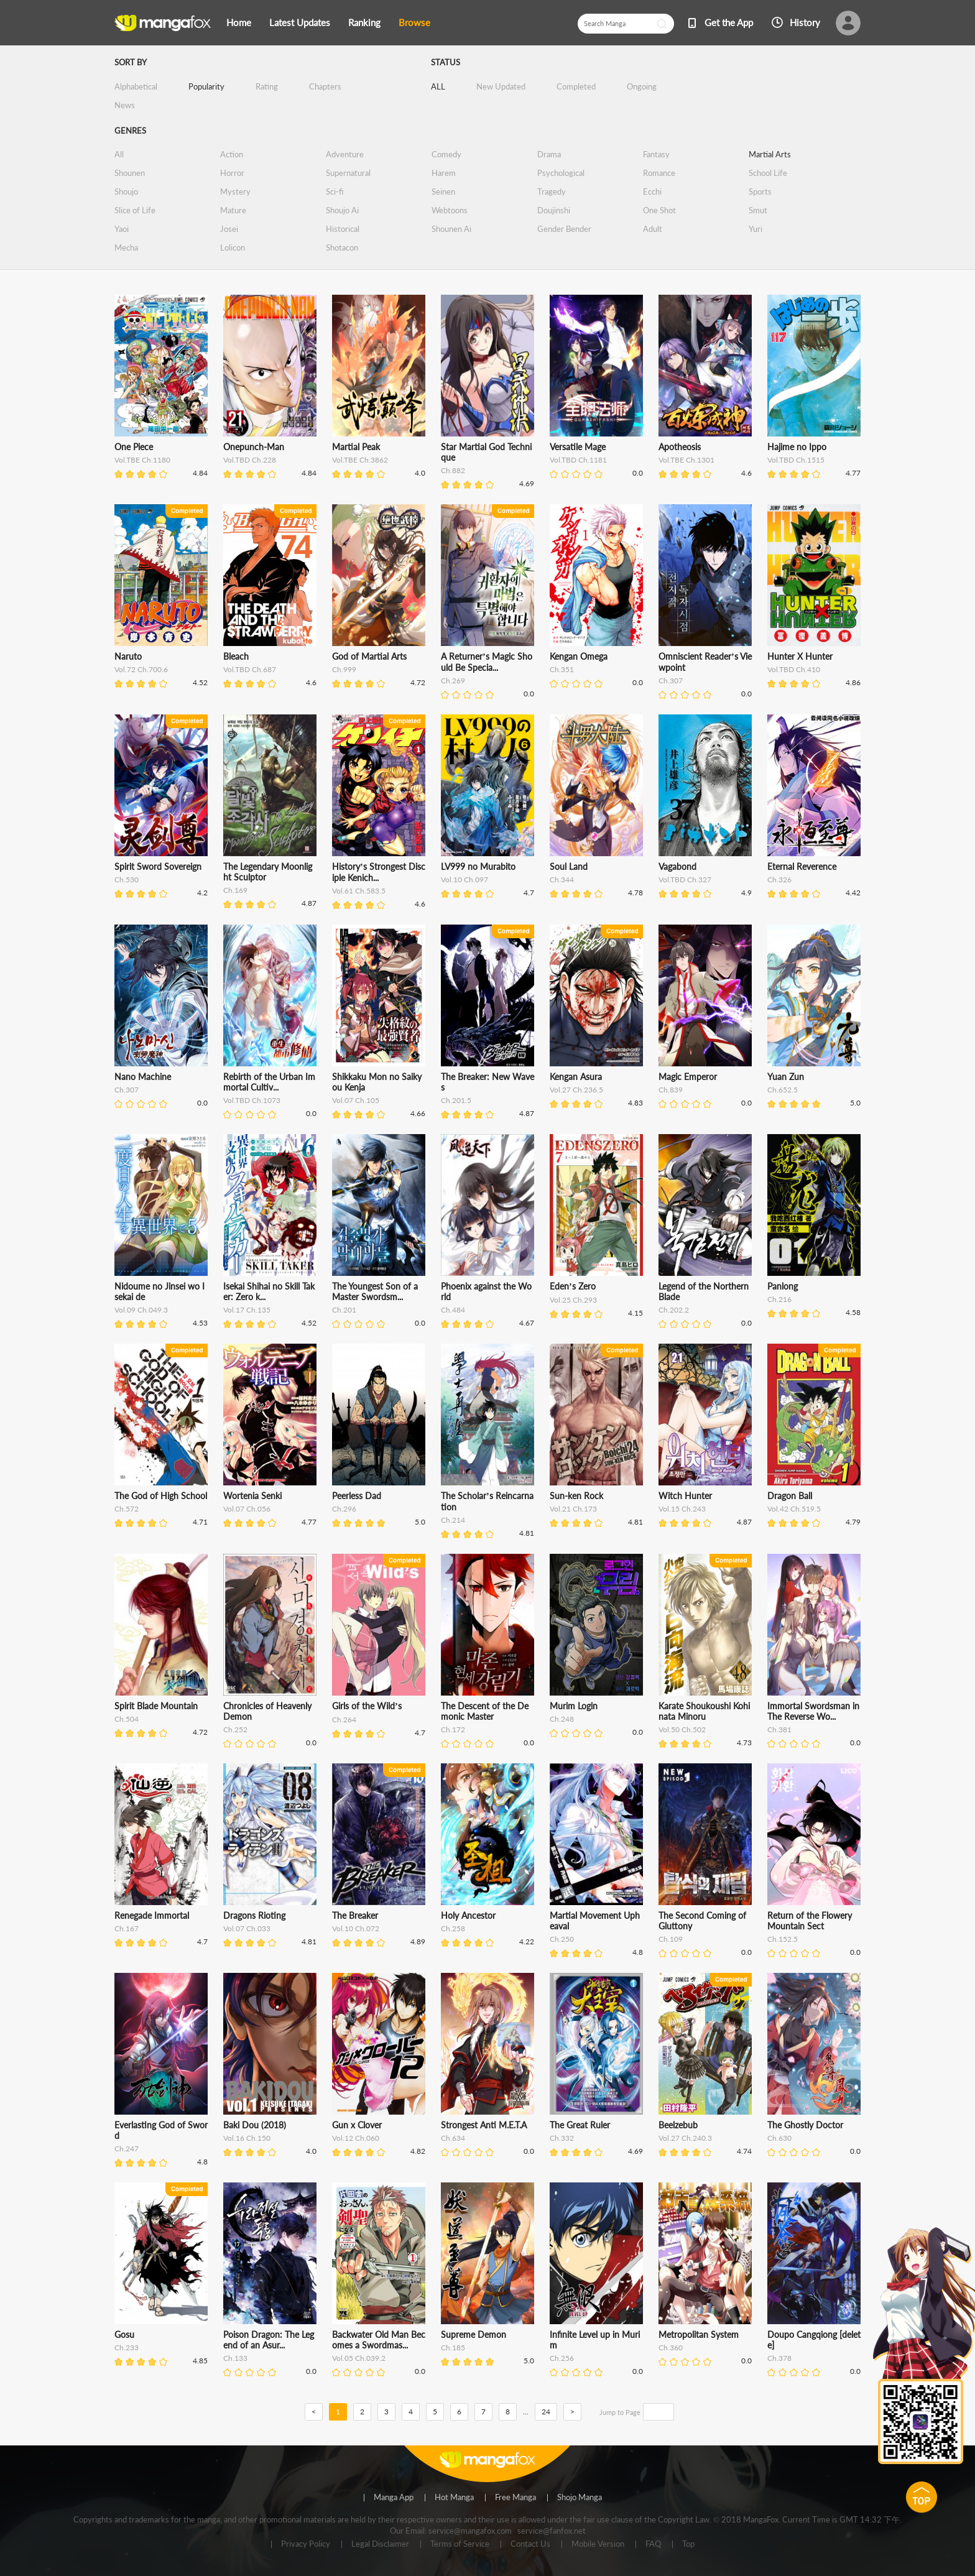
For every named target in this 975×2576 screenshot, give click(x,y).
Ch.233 (126, 2347)
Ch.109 (670, 1939)
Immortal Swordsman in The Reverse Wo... (813, 1711)
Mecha (126, 247)
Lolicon (232, 247)
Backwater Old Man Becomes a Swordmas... (378, 2339)
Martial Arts (770, 154)
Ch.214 (453, 1520)
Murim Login (574, 1706)
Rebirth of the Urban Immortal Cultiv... (269, 1081)
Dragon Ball (789, 1495)
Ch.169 (235, 890)
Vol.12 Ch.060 (355, 2138)
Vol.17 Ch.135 (246, 1309)
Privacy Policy (305, 2544)
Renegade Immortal (151, 1915)
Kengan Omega (579, 656)
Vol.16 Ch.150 (246, 2138)
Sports (760, 191)
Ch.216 (779, 1299)
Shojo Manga (579, 2497)
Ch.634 (453, 2138)
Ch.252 (235, 1729)
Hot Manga (454, 2497)
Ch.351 (562, 669)
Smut (758, 210)
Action (231, 154)
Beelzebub (678, 2125)
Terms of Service (459, 2544)
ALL (438, 86)
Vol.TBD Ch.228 (249, 459)
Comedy (446, 154)
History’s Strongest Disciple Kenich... (378, 872)
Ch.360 (670, 2347)
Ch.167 (126, 1928)
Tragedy (551, 191)
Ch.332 (562, 2138)
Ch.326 (779, 879)
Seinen (443, 191)
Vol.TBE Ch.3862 (360, 459)
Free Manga (515, 2497)
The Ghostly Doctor (805, 2125)
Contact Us (530, 2544)
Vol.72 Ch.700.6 (141, 669)
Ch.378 (779, 2358)
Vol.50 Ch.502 (682, 1729)
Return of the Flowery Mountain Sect (809, 1920)
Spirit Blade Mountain (156, 1706)
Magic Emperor (687, 1076)
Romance (659, 173)
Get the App (729, 22)
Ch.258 (453, 1928)
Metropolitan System (698, 2334)
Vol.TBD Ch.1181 (578, 459)
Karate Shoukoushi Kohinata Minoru (704, 1711)
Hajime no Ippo (796, 446)
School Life (768, 173)
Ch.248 (562, 1719)
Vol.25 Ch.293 (573, 1299)
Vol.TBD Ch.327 (684, 879)
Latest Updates (299, 22)
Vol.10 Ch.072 (355, 1928)
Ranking (364, 22)
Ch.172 (453, 1729)
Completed (576, 86)
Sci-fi (334, 191)
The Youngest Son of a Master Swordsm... (375, 1291)
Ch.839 (670, 1089)
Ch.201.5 (456, 1100)
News (124, 105)
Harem (444, 173)
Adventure (345, 154)
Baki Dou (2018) (254, 2125)
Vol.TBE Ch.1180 (142, 459)
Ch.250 (562, 1939)
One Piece (133, 446)
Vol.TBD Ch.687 (249, 669)
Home (238, 22)
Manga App (394, 2497)
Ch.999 (344, 669)
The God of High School (160, 1495)
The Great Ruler (580, 2125)
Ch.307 (670, 680)
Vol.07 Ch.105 (355, 1100)
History (805, 22)
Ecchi (652, 191)
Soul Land (569, 866)
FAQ (653, 2544)
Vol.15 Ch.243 (682, 1508)
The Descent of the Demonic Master (485, 1711)
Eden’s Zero (573, 1286)
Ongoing (642, 86)
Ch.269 (453, 680)
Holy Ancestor (468, 1915)
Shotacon (342, 247)
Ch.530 (126, 879)
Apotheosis (679, 446)
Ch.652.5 (782, 1089)
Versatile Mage (578, 446)
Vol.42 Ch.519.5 (794, 1508)
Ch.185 (453, 2347)
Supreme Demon (473, 2334)
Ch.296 (344, 1508)
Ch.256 (562, 2358)
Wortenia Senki (252, 1495)
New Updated (500, 86)
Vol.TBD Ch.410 (793, 669)
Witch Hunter (685, 1495)
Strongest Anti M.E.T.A (484, 2125)
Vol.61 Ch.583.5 (359, 890)
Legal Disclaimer (380, 2544)
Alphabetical (135, 86)
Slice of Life (134, 210)
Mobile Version (597, 2544)
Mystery (235, 191)
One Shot (659, 210)
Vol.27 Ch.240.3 (685, 2138)
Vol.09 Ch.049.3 (141, 1309)
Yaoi (121, 229)
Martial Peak (356, 446)
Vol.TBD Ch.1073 (251, 1100)
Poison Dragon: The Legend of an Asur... (268, 2339)
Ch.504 (126, 1719)
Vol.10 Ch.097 (464, 879)
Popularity (206, 86)
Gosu (124, 2334)
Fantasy (656, 154)
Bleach (236, 656)
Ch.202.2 (673, 1309)
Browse (414, 22)
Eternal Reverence (801, 866)
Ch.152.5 (782, 1939)
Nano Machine (142, 1076)
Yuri (755, 229)
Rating (267, 86)
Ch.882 (453, 470)
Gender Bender (564, 229)
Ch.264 (344, 1719)
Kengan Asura (576, 1076)
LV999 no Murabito (478, 866)
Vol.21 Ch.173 (573, 1508)
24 (546, 2411)
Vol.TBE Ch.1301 (686, 459)
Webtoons (450, 210)
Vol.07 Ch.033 (246, 1928)
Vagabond (677, 866)
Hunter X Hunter (800, 656)
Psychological (561, 173)
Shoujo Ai (342, 210)
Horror (232, 173)
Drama (549, 154)
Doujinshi (553, 210)
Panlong (782, 1286)
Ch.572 (126, 1508)
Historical (342, 229)
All (119, 154)
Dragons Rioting (254, 1915)
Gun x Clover (357, 2125)
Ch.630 (779, 2138)
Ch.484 (453, 1309)
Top (688, 2544)
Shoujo (126, 191)
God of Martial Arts (369, 656)
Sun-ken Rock (576, 1495)
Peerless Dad (356, 1495)
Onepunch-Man (253, 446)
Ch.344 (562, 879)
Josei (229, 229)
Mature (233, 210)
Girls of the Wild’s (367, 1706)
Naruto (128, 656)
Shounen (129, 173)
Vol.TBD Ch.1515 (796, 459)
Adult (652, 229)
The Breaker (355, 1915)
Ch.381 (779, 1729)
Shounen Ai (451, 229)
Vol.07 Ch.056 (246, 1508)
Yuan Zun (785, 1076)
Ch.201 (344, 1309)
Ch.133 (235, 2358)
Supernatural (348, 173)
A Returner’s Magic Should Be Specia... (486, 662)
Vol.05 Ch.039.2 (359, 2358)
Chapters (325, 86)
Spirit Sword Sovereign (157, 866)
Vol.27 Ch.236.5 (576, 1089)
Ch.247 (126, 2148)
